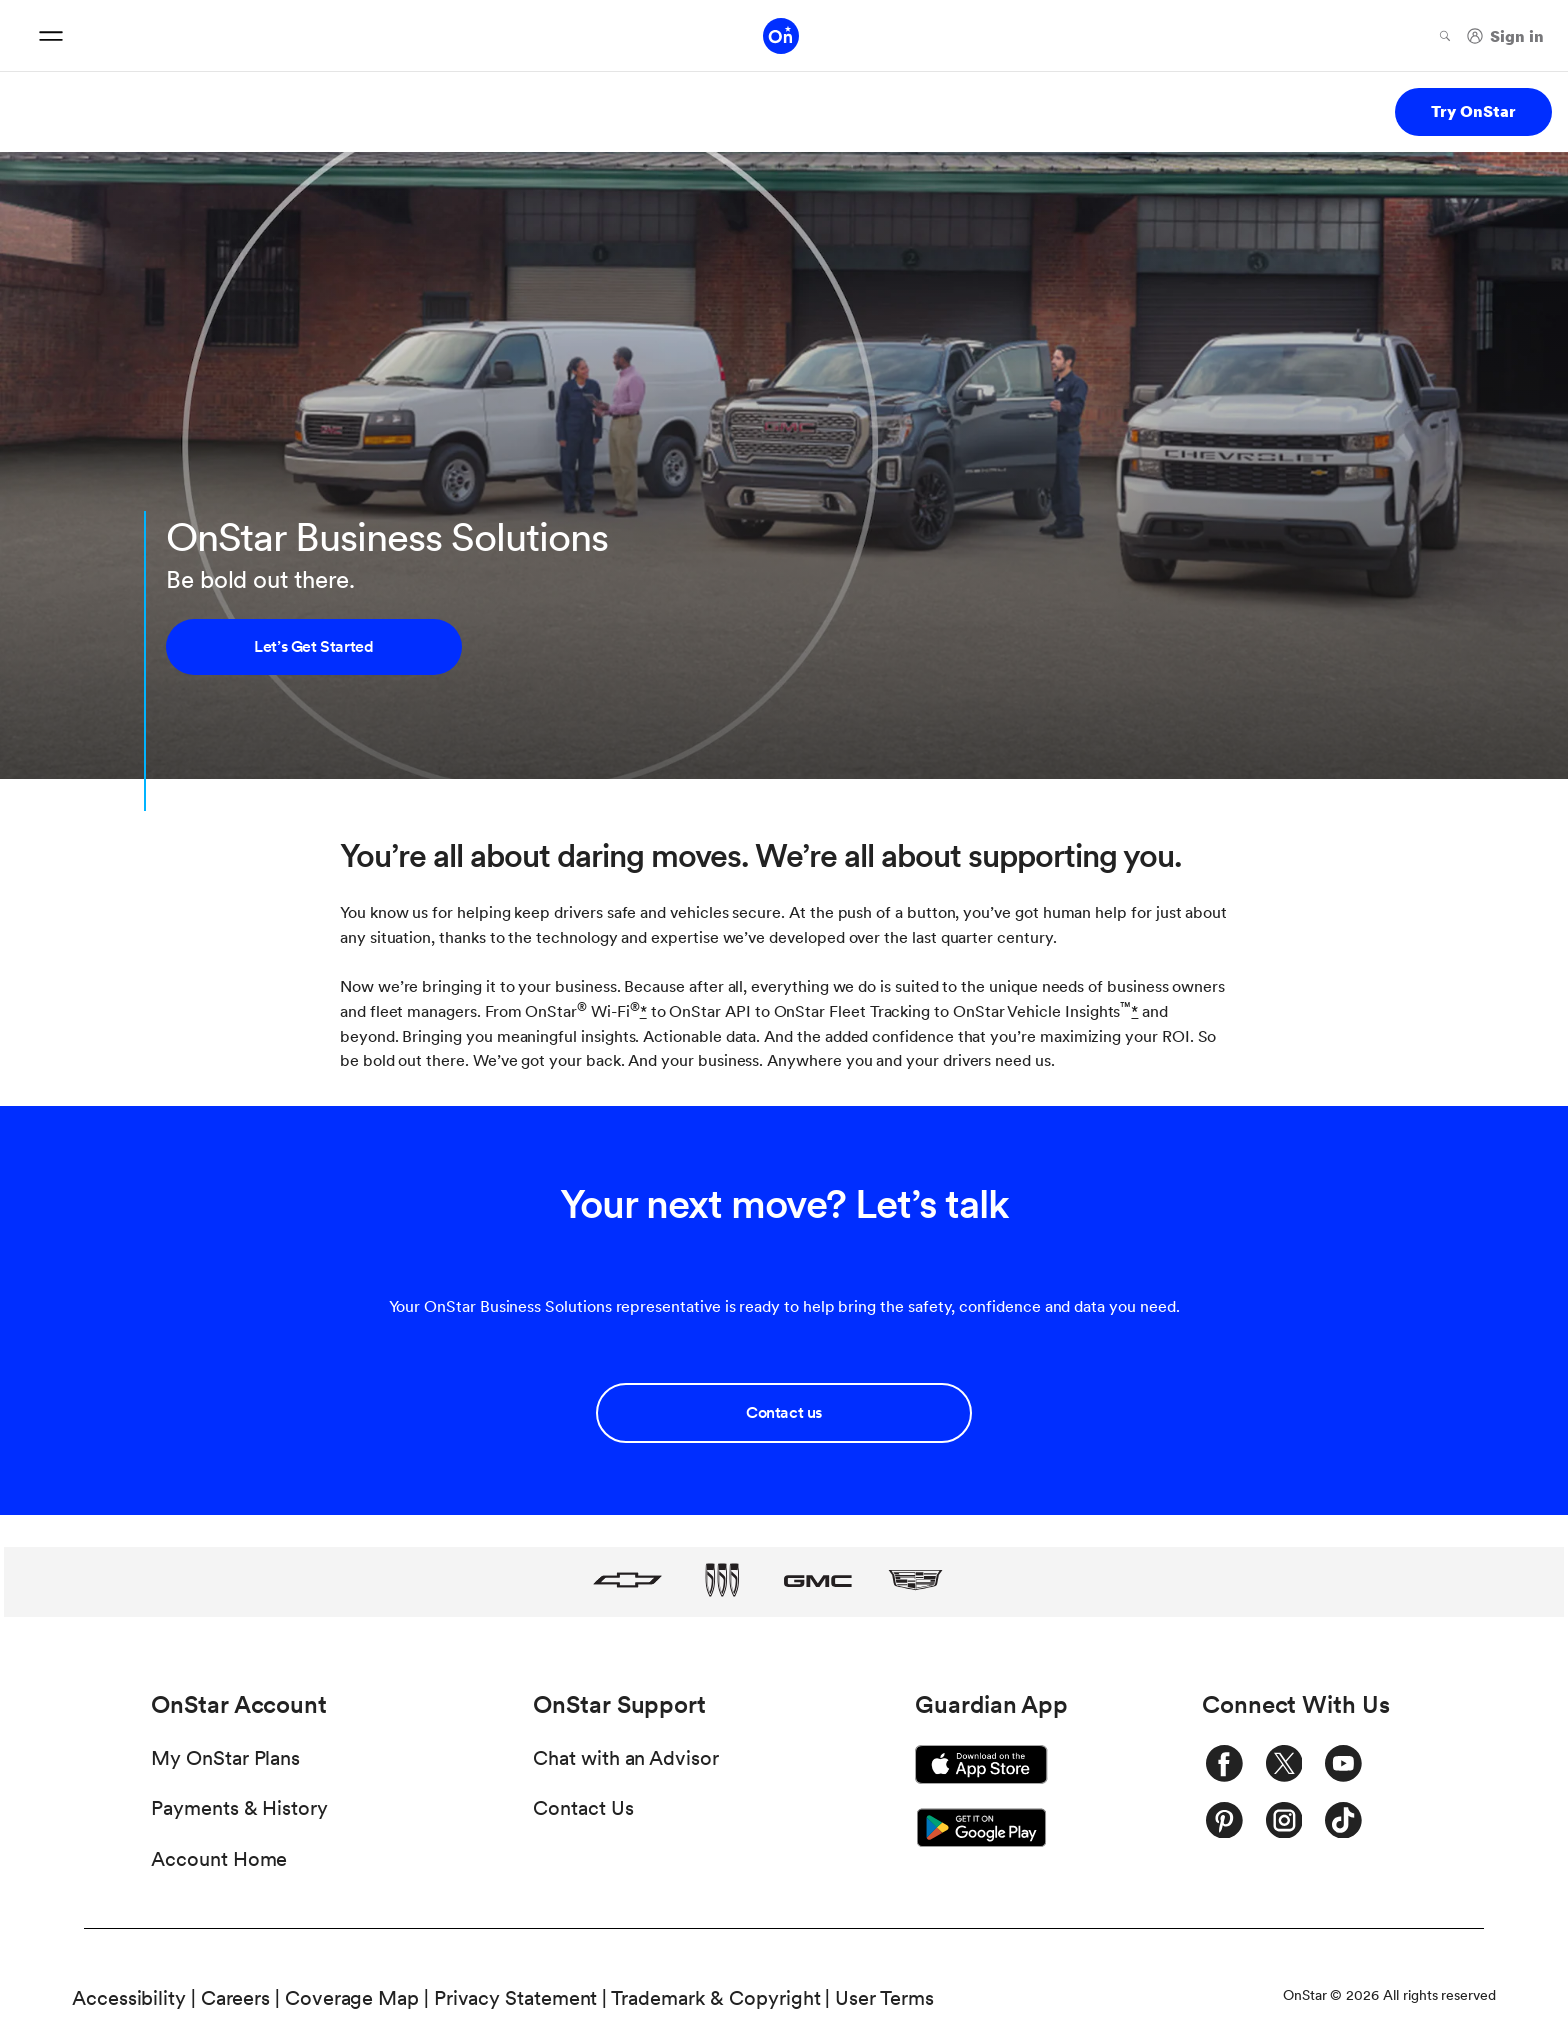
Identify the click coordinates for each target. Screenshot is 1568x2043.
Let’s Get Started (313, 646)
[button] (643, 1011)
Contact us (784, 1412)
